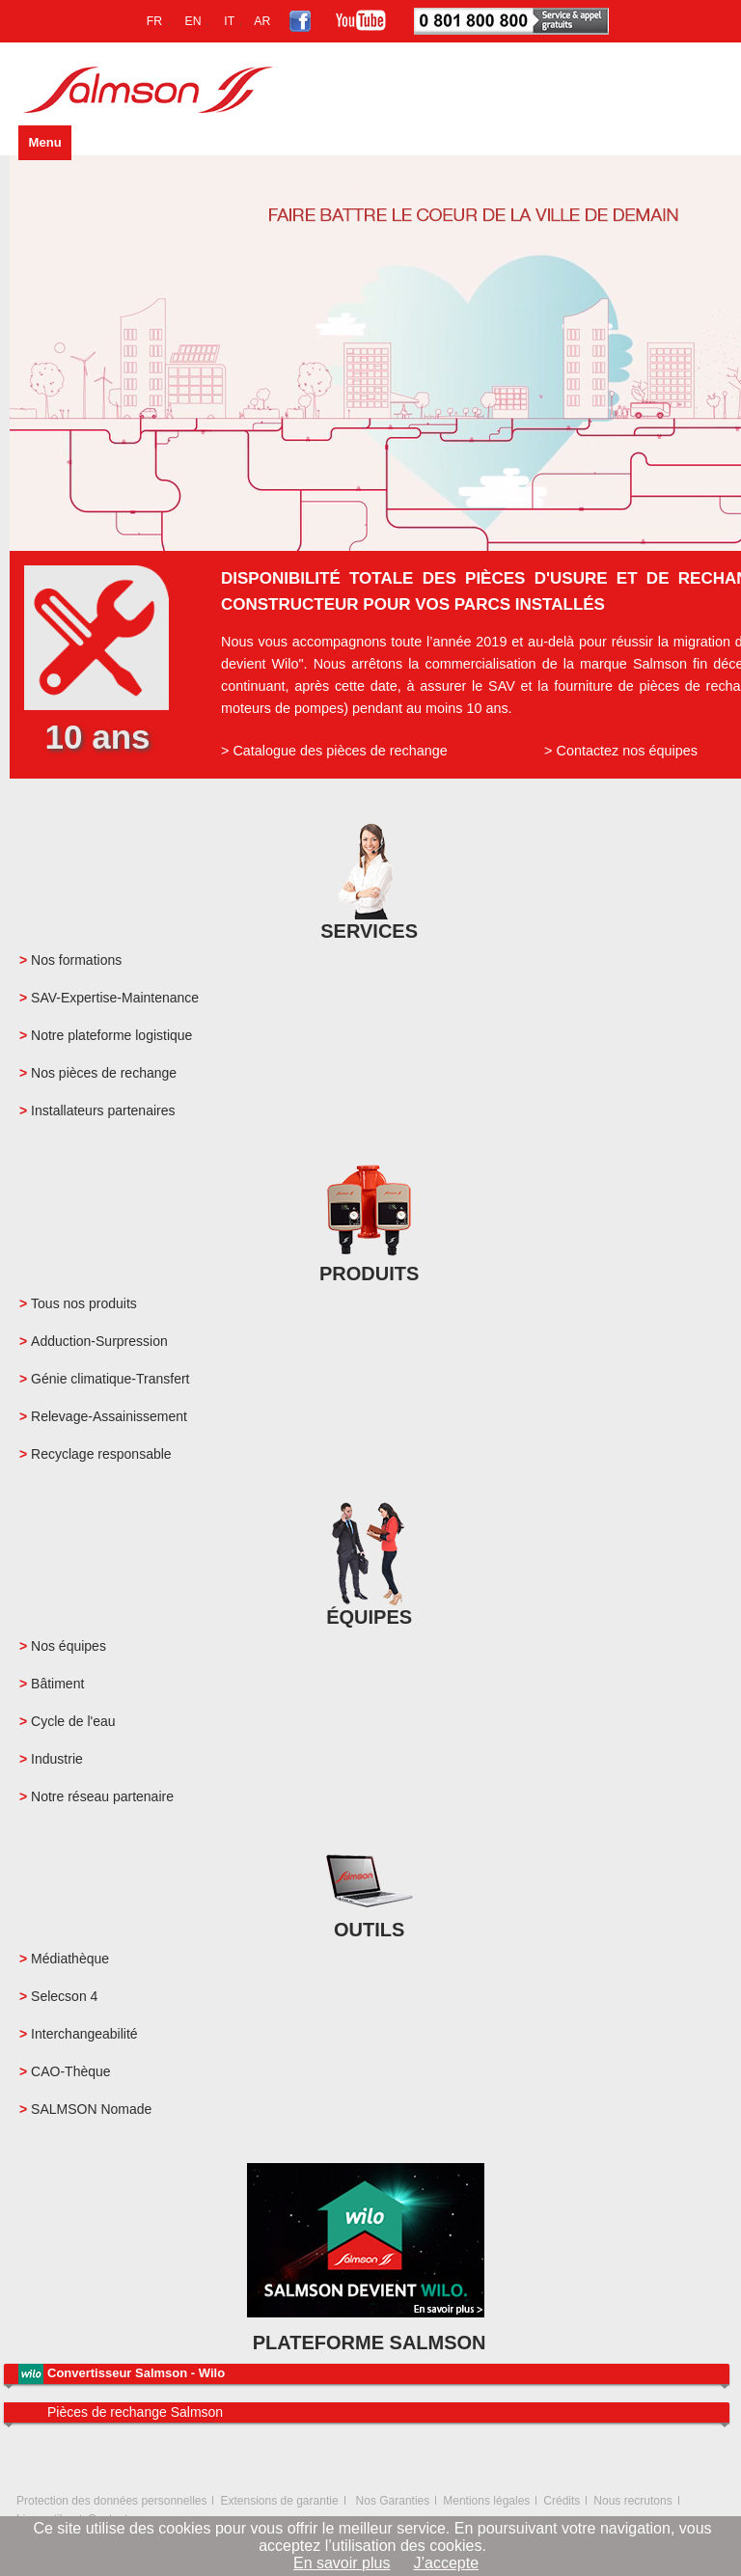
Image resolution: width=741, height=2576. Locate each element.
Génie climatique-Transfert (110, 1378)
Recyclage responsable (101, 1454)
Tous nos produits (84, 1303)
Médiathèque (70, 1958)
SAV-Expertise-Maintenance (115, 997)
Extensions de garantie (279, 2500)
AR (262, 21)
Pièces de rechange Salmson (135, 2412)
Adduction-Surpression (99, 1341)
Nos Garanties (393, 2500)
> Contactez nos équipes (621, 750)
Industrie (57, 1759)
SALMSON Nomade (91, 2109)
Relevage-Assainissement (109, 1416)
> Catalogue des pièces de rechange (334, 750)
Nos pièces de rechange (104, 1073)
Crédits (561, 2500)
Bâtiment (57, 1683)
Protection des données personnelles (111, 2500)
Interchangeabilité (84, 2034)
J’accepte (446, 2563)
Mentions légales (486, 2500)
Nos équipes (68, 1646)
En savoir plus (342, 2563)
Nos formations (76, 960)
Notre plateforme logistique (111, 1035)
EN (193, 21)
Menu (44, 142)
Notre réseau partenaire (102, 1796)
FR (154, 21)
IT (229, 21)
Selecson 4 (64, 1996)
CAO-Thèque (70, 2071)
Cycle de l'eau (73, 1721)
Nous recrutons (632, 2500)
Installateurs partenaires (103, 1110)
